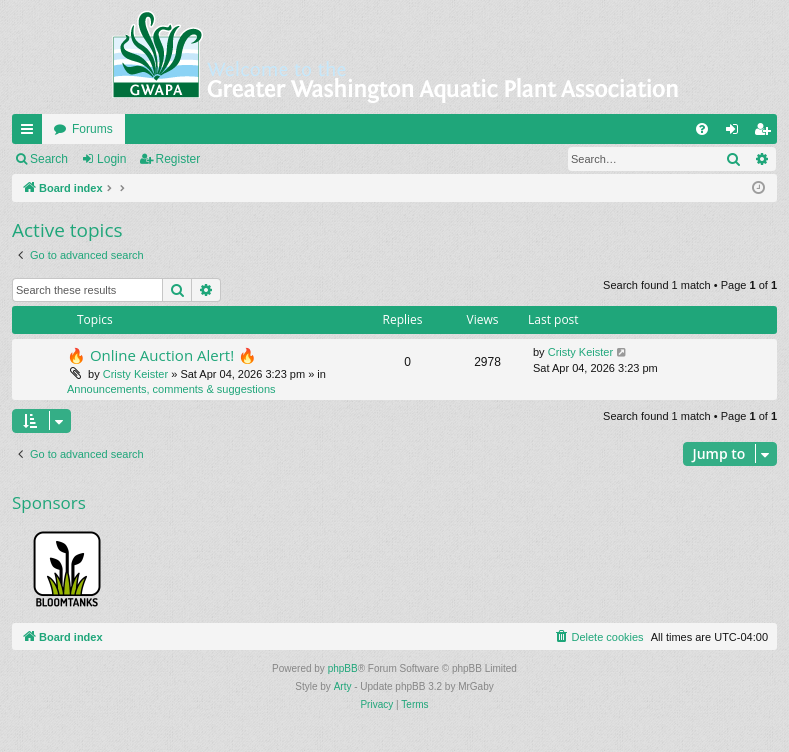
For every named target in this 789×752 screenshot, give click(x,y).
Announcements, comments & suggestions (171, 389)
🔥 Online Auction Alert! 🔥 (162, 355)
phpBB (343, 668)
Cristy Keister (135, 374)
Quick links (31, 133)
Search (49, 159)
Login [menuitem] (736, 133)
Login (111, 159)
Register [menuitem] (766, 133)
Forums (92, 129)
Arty (343, 686)
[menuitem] (702, 129)
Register (178, 159)
